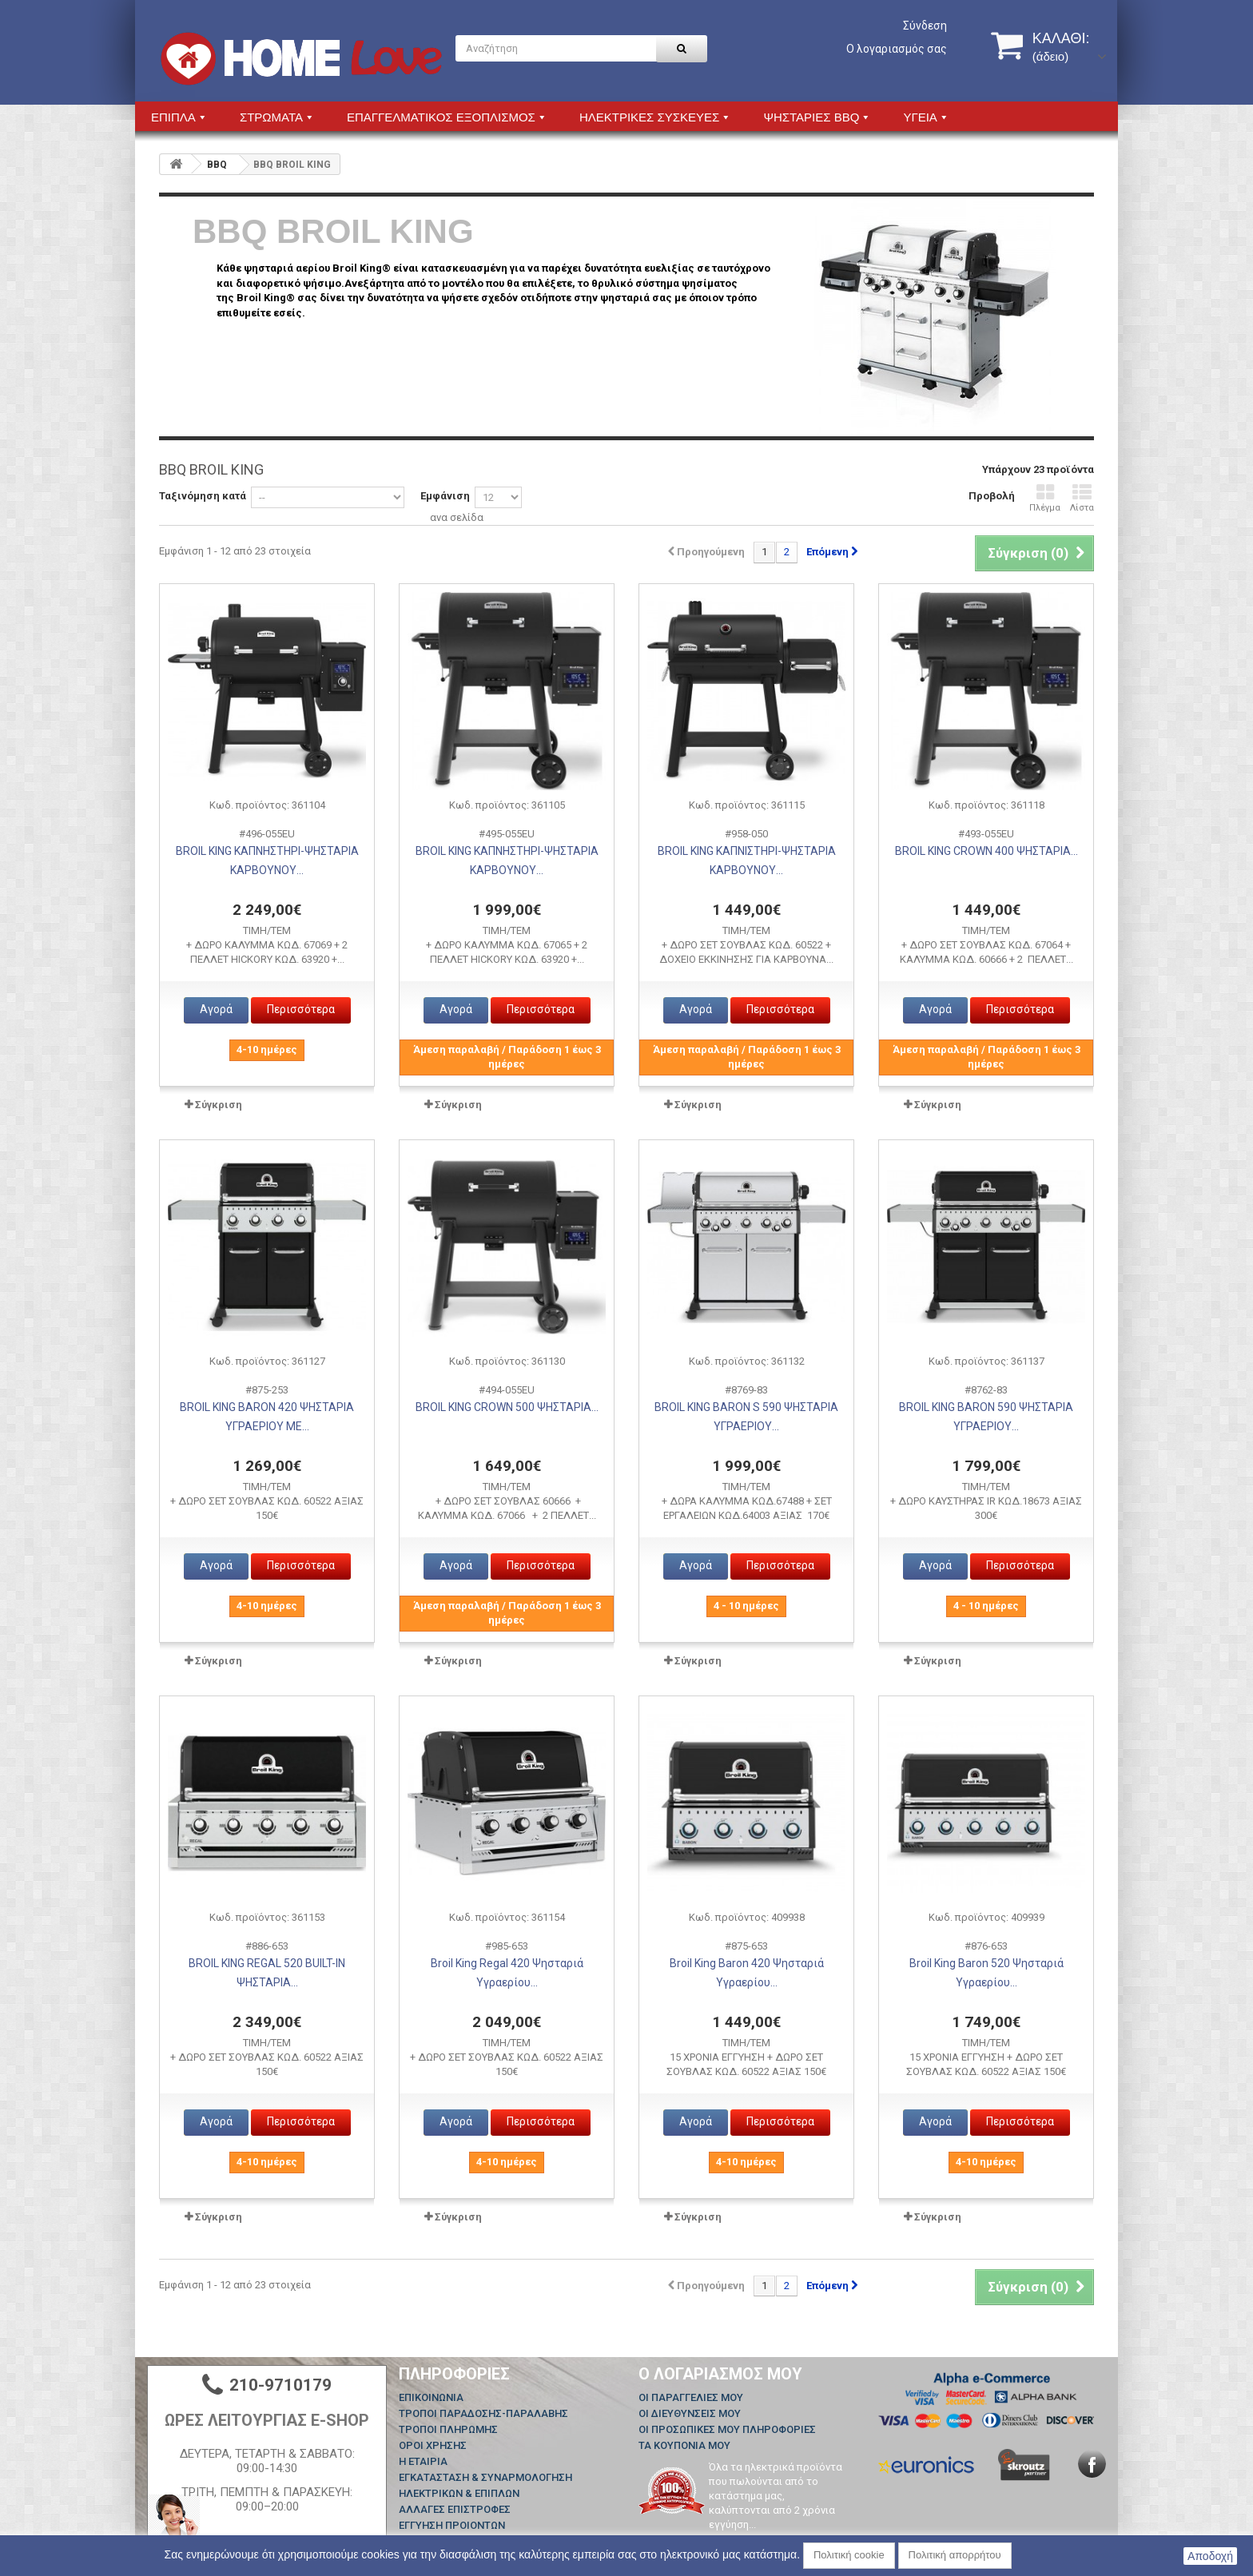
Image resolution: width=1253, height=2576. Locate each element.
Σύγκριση (218, 1105)
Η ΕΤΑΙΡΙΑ (423, 2461)
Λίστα (1082, 498)
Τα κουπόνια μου (684, 2445)
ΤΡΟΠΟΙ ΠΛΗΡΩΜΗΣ (448, 2429)
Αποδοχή (1210, 2556)
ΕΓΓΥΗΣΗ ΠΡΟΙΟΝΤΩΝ (452, 2525)
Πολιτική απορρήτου (955, 2555)
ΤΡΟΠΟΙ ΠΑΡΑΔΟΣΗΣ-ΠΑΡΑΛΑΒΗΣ (483, 2413)
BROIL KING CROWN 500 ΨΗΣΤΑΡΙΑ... (507, 1407)
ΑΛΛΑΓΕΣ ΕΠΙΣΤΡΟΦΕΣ (455, 2509)
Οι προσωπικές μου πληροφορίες (727, 2429)
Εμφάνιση (445, 496)
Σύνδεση (925, 25)
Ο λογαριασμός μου (720, 2373)
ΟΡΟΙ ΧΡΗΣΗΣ (433, 2445)
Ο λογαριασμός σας (896, 48)
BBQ (217, 164)
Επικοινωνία (431, 2397)
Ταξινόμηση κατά (202, 496)
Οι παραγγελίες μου (690, 2397)
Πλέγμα (1044, 498)
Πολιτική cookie (849, 2555)
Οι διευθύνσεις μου (689, 2413)
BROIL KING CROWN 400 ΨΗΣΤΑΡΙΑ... (986, 851)
